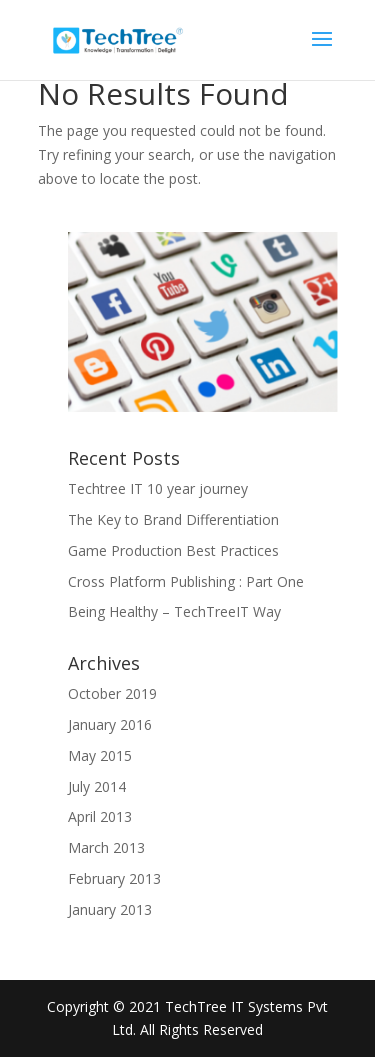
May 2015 (100, 755)
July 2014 (97, 786)
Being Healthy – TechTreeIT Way (174, 611)
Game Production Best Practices (173, 550)
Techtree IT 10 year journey (158, 488)
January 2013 (110, 909)
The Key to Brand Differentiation (173, 519)
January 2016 (110, 724)
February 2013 (114, 878)
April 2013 (100, 816)
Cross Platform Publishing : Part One (186, 581)
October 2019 (112, 693)
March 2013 (106, 847)
